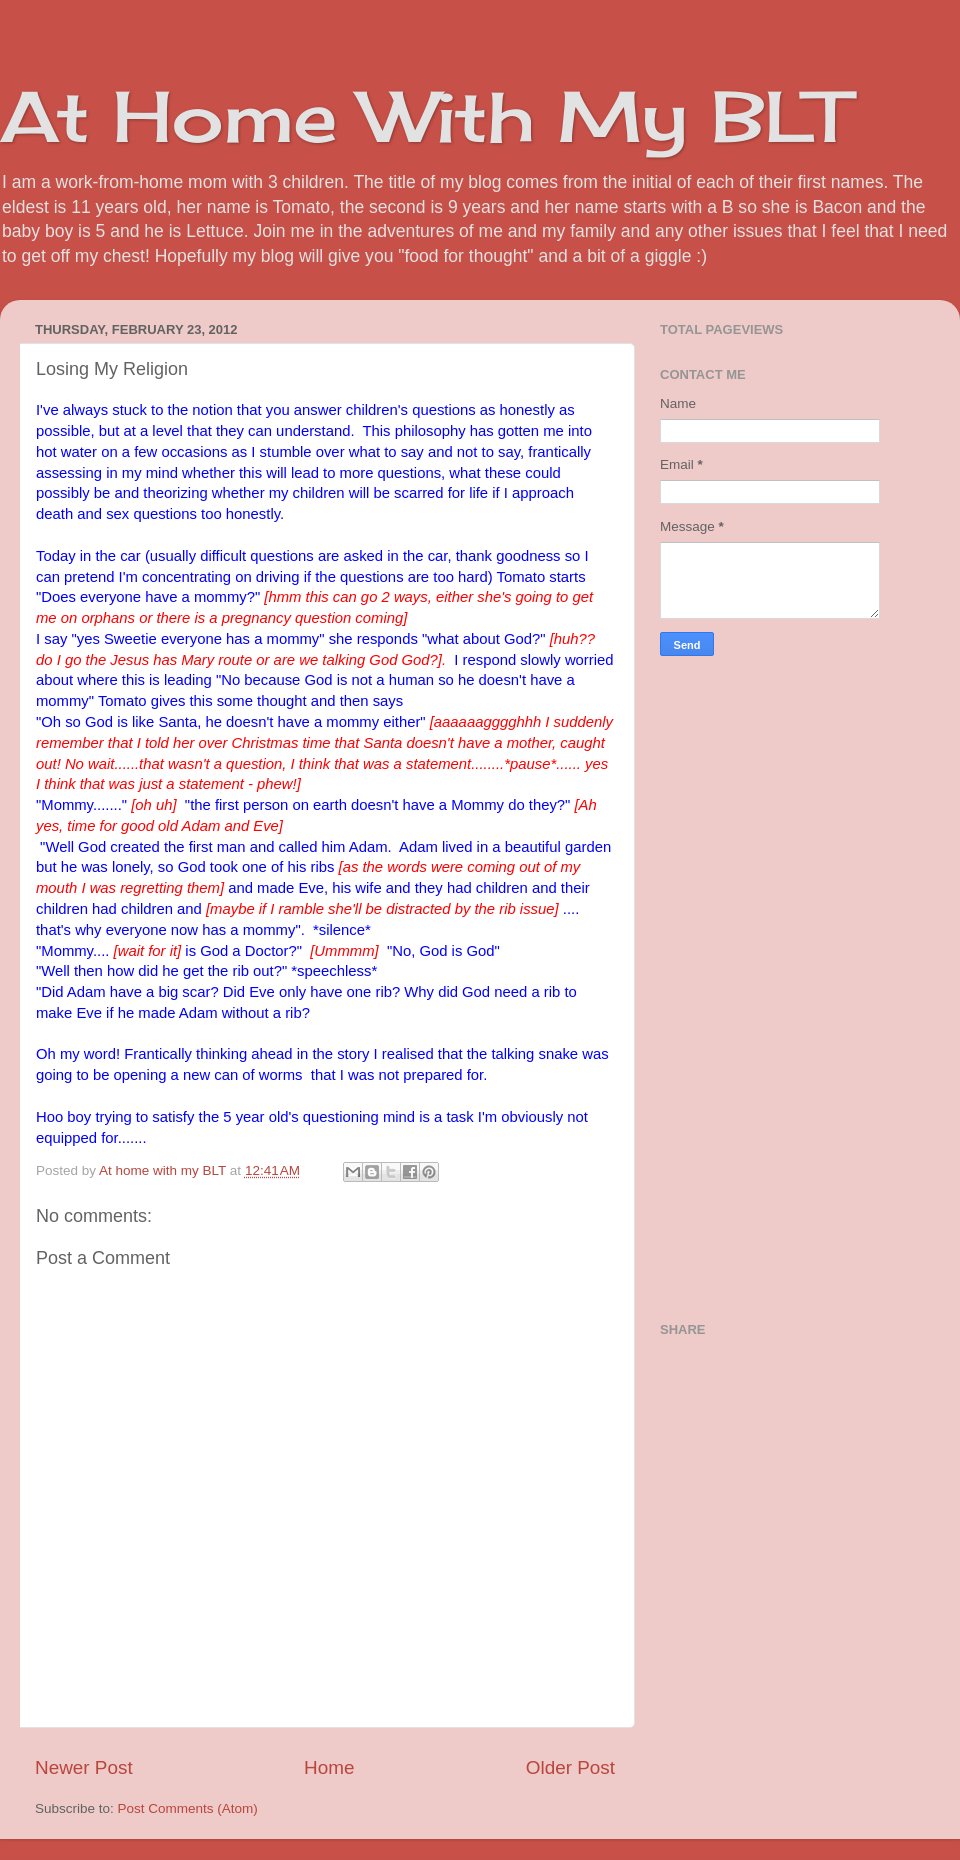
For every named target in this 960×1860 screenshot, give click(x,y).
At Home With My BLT (424, 116)
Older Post (570, 1767)
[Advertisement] (810, 986)
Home (329, 1767)
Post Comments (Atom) (188, 1808)
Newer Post (84, 1767)
